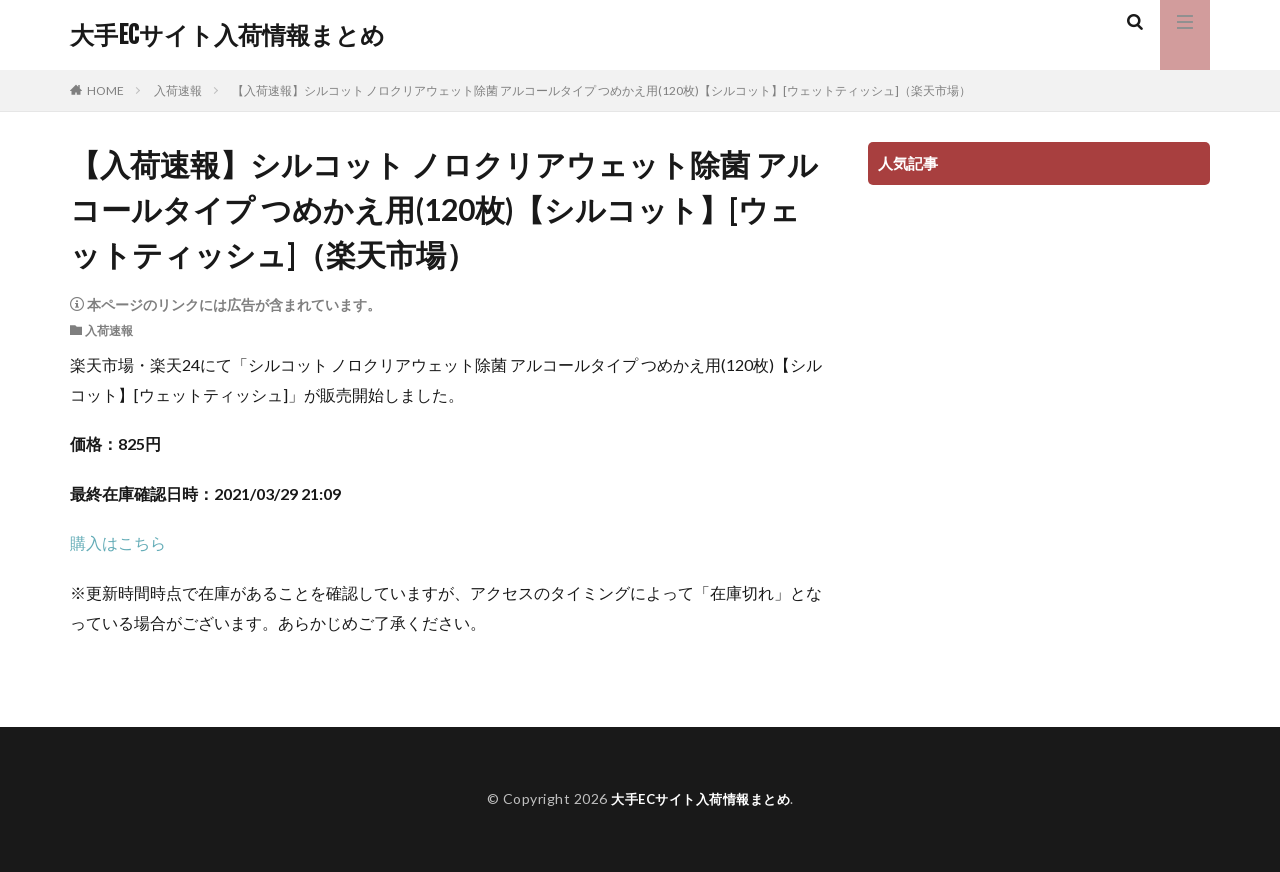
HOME (105, 90)
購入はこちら (118, 542)
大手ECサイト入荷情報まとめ (227, 35)
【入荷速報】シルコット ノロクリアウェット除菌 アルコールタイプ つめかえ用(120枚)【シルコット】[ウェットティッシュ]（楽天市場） (601, 90)
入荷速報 (178, 90)
